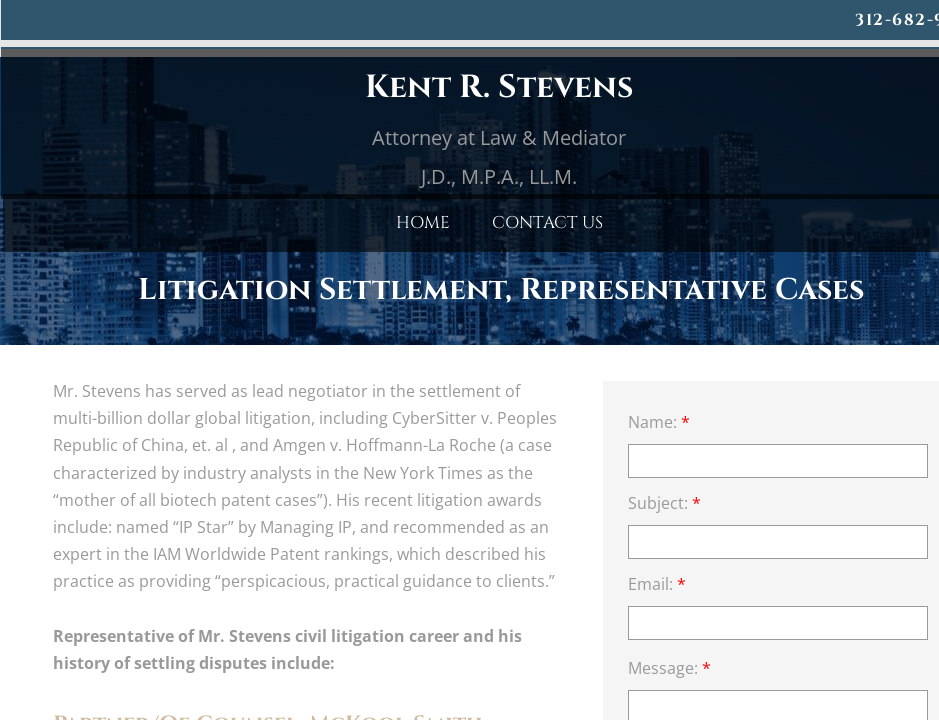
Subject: (664, 503)
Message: (669, 668)
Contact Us (547, 222)
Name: (659, 422)
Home (423, 222)
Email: (657, 584)
